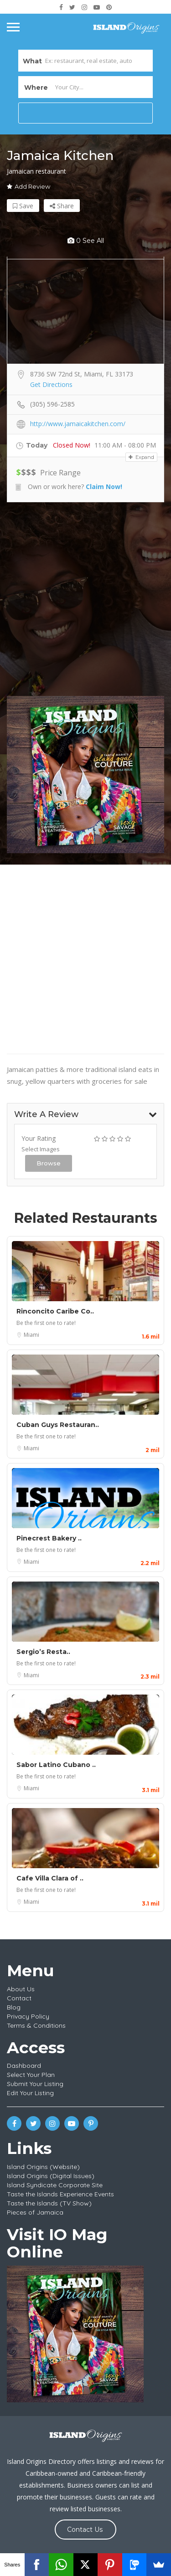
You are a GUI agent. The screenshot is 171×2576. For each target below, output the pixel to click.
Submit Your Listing (35, 2084)
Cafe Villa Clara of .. (49, 1878)
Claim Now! (104, 486)
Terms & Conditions (36, 2025)
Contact (19, 1998)
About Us (21, 1989)
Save (23, 205)
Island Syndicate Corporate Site (55, 2185)
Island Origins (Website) (43, 2167)
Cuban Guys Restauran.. (57, 1425)
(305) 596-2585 (52, 404)
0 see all (85, 241)
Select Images (40, 1149)
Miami (31, 1335)
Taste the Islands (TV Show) (49, 2203)
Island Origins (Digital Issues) (50, 2176)
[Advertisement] (85, 599)
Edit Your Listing (30, 2093)
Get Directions (51, 384)
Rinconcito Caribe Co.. (55, 1311)
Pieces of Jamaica (35, 2212)
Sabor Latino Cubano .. (56, 1765)
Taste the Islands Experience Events (60, 2194)
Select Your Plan (31, 2075)
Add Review (28, 186)
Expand (141, 457)
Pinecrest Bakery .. (49, 1538)
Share (62, 205)
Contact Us (85, 2529)
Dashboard (24, 2065)
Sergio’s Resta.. (43, 1652)
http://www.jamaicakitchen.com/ (77, 423)
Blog (14, 2007)
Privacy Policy (28, 2016)
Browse (48, 1163)
